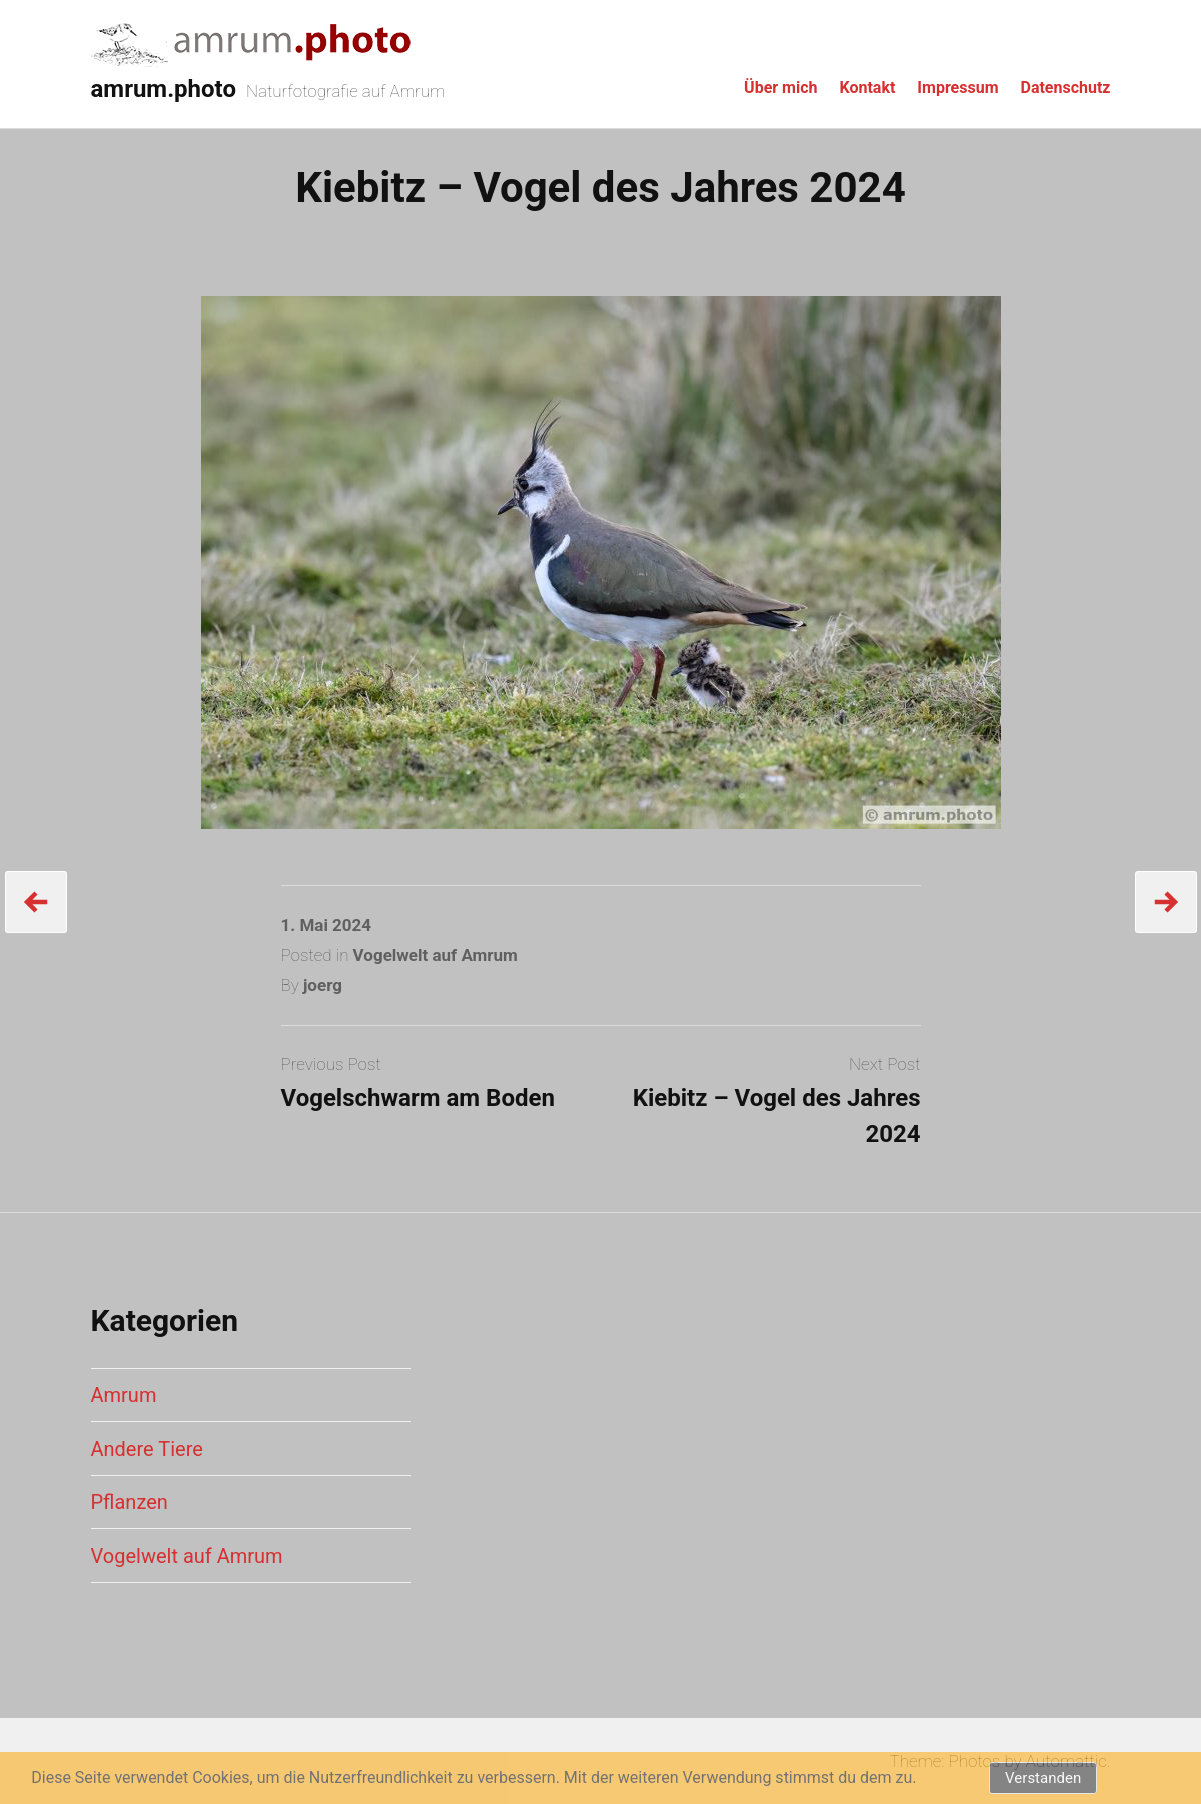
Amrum (124, 1395)
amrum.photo (163, 89)
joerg (322, 985)
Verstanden (1043, 1778)
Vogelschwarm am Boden (418, 1098)
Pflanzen (129, 1502)
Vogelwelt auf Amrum (435, 955)
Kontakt (867, 87)
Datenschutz (1065, 87)
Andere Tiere (147, 1449)
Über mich (780, 87)
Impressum (957, 87)
